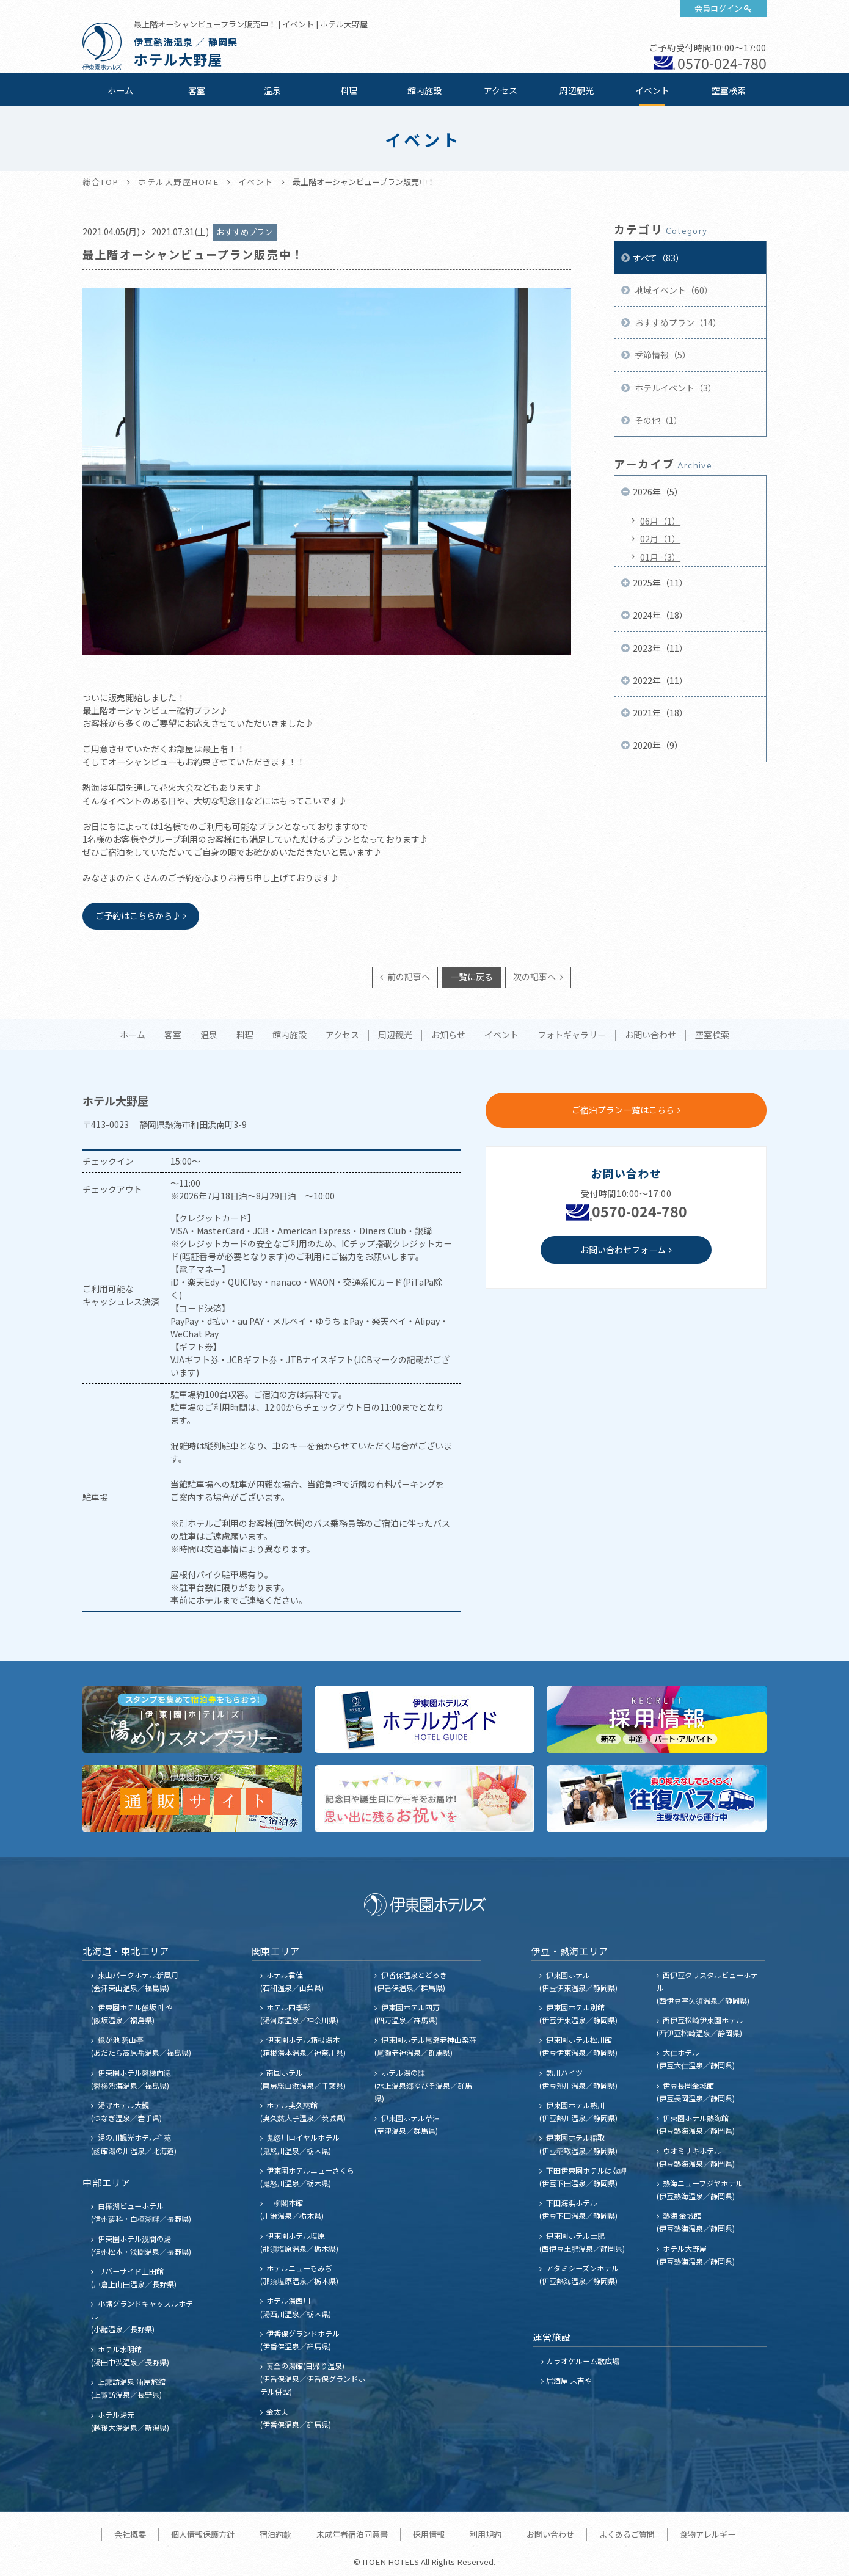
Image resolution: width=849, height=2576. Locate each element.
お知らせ (448, 1035)
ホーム (120, 90)
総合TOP (100, 181)
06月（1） (660, 521)
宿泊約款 (275, 2534)
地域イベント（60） (673, 290)
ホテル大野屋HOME (178, 181)
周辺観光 (576, 90)
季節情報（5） (662, 355)
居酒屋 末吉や (569, 2380)
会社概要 (130, 2534)
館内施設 (424, 90)
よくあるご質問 (627, 2534)
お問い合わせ (650, 1035)
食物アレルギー (707, 2534)
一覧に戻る (471, 976)
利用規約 (485, 2534)
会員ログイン (718, 8)
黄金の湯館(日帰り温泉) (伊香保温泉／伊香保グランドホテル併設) (312, 2378)
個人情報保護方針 (203, 2534)
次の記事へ (535, 976)
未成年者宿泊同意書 (352, 2534)
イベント (652, 90)
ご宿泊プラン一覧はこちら (623, 1110)
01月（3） (660, 557)
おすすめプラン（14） (677, 322)
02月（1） (660, 539)
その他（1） (657, 420)
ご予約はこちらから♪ (138, 915)
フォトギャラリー (571, 1035)
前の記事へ (407, 976)
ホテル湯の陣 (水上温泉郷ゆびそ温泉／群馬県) (423, 2085)
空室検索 (729, 90)
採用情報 (429, 2534)
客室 (196, 90)
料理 (348, 90)
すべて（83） (658, 258)
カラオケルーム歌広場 (582, 2361)
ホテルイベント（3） (674, 388)
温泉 (272, 90)
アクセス (500, 90)
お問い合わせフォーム (623, 1249)
